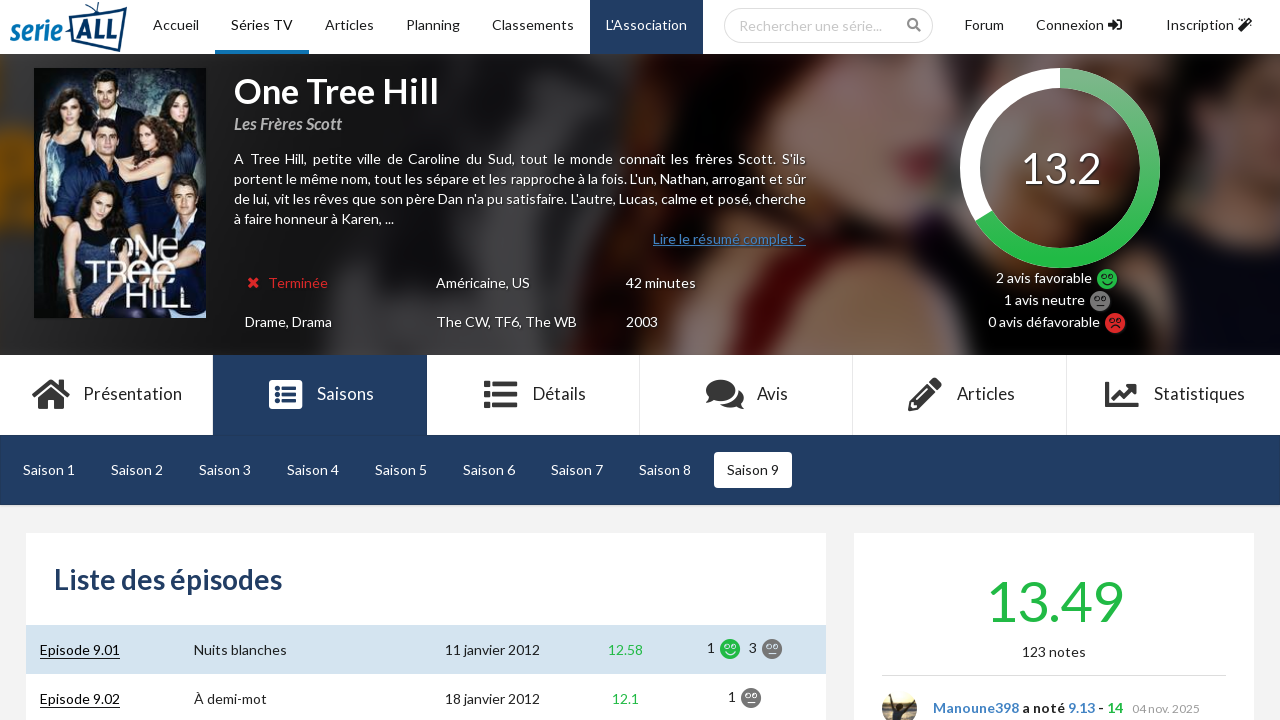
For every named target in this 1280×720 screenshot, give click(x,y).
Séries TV (262, 24)
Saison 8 (665, 469)
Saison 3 (225, 469)
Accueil (176, 24)
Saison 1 (49, 469)
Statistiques (1173, 395)
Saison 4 (313, 469)
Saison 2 (137, 469)
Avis (746, 395)
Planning (433, 24)
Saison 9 (753, 469)
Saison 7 (577, 469)
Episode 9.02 (80, 698)
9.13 (1081, 707)
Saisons (320, 395)
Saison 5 (401, 469)
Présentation (106, 395)
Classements (533, 24)
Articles (349, 24)
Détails (533, 395)
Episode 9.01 (80, 649)
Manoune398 (976, 707)
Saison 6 (489, 469)
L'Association (646, 24)
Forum (984, 24)
